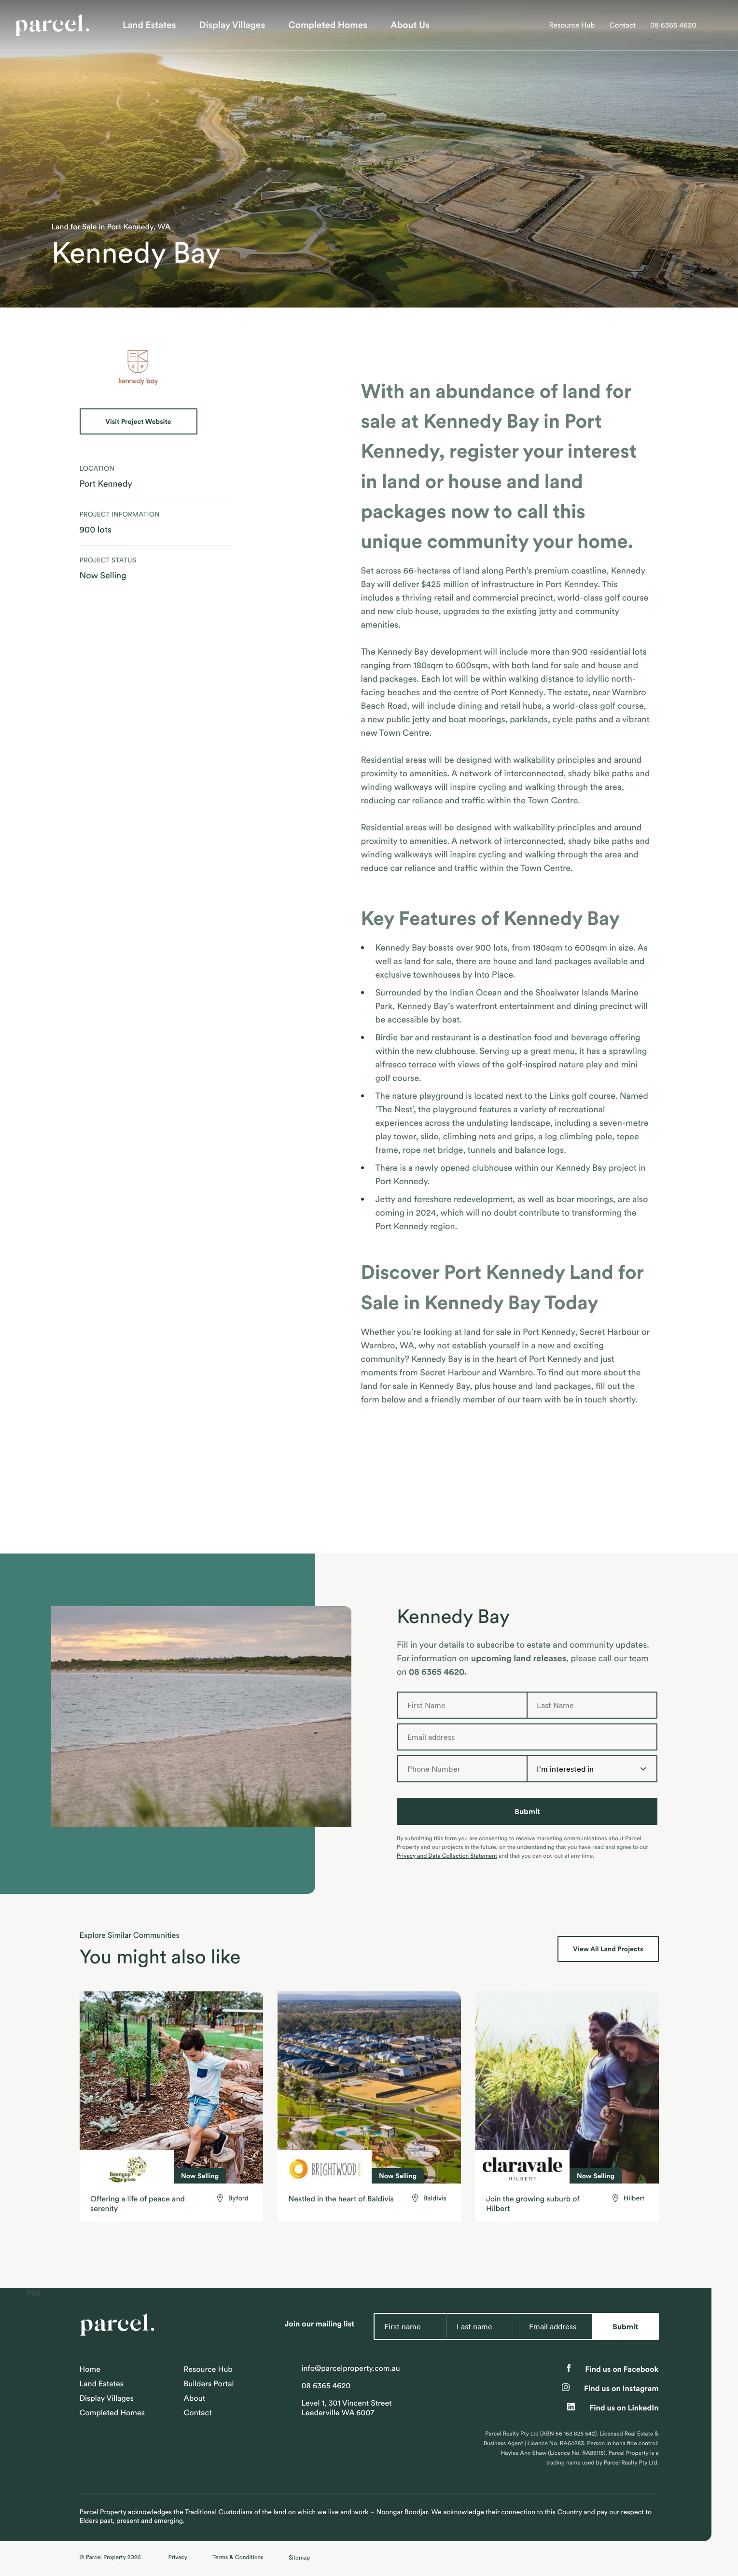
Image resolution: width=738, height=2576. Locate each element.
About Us (409, 25)
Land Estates (149, 25)
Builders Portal (209, 2384)
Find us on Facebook (612, 2369)
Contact (622, 25)
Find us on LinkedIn (612, 2408)
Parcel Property (105, 2557)
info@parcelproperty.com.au (351, 2368)
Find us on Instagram (610, 2389)
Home (90, 2369)
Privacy (178, 2557)
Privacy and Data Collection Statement (447, 1856)
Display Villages (232, 25)
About (195, 2398)
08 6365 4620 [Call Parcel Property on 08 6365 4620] (673, 25)
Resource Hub (572, 25)
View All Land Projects (608, 1949)
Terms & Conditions (238, 2557)
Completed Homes (328, 25)
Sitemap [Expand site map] (299, 2557)
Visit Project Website (138, 421)
